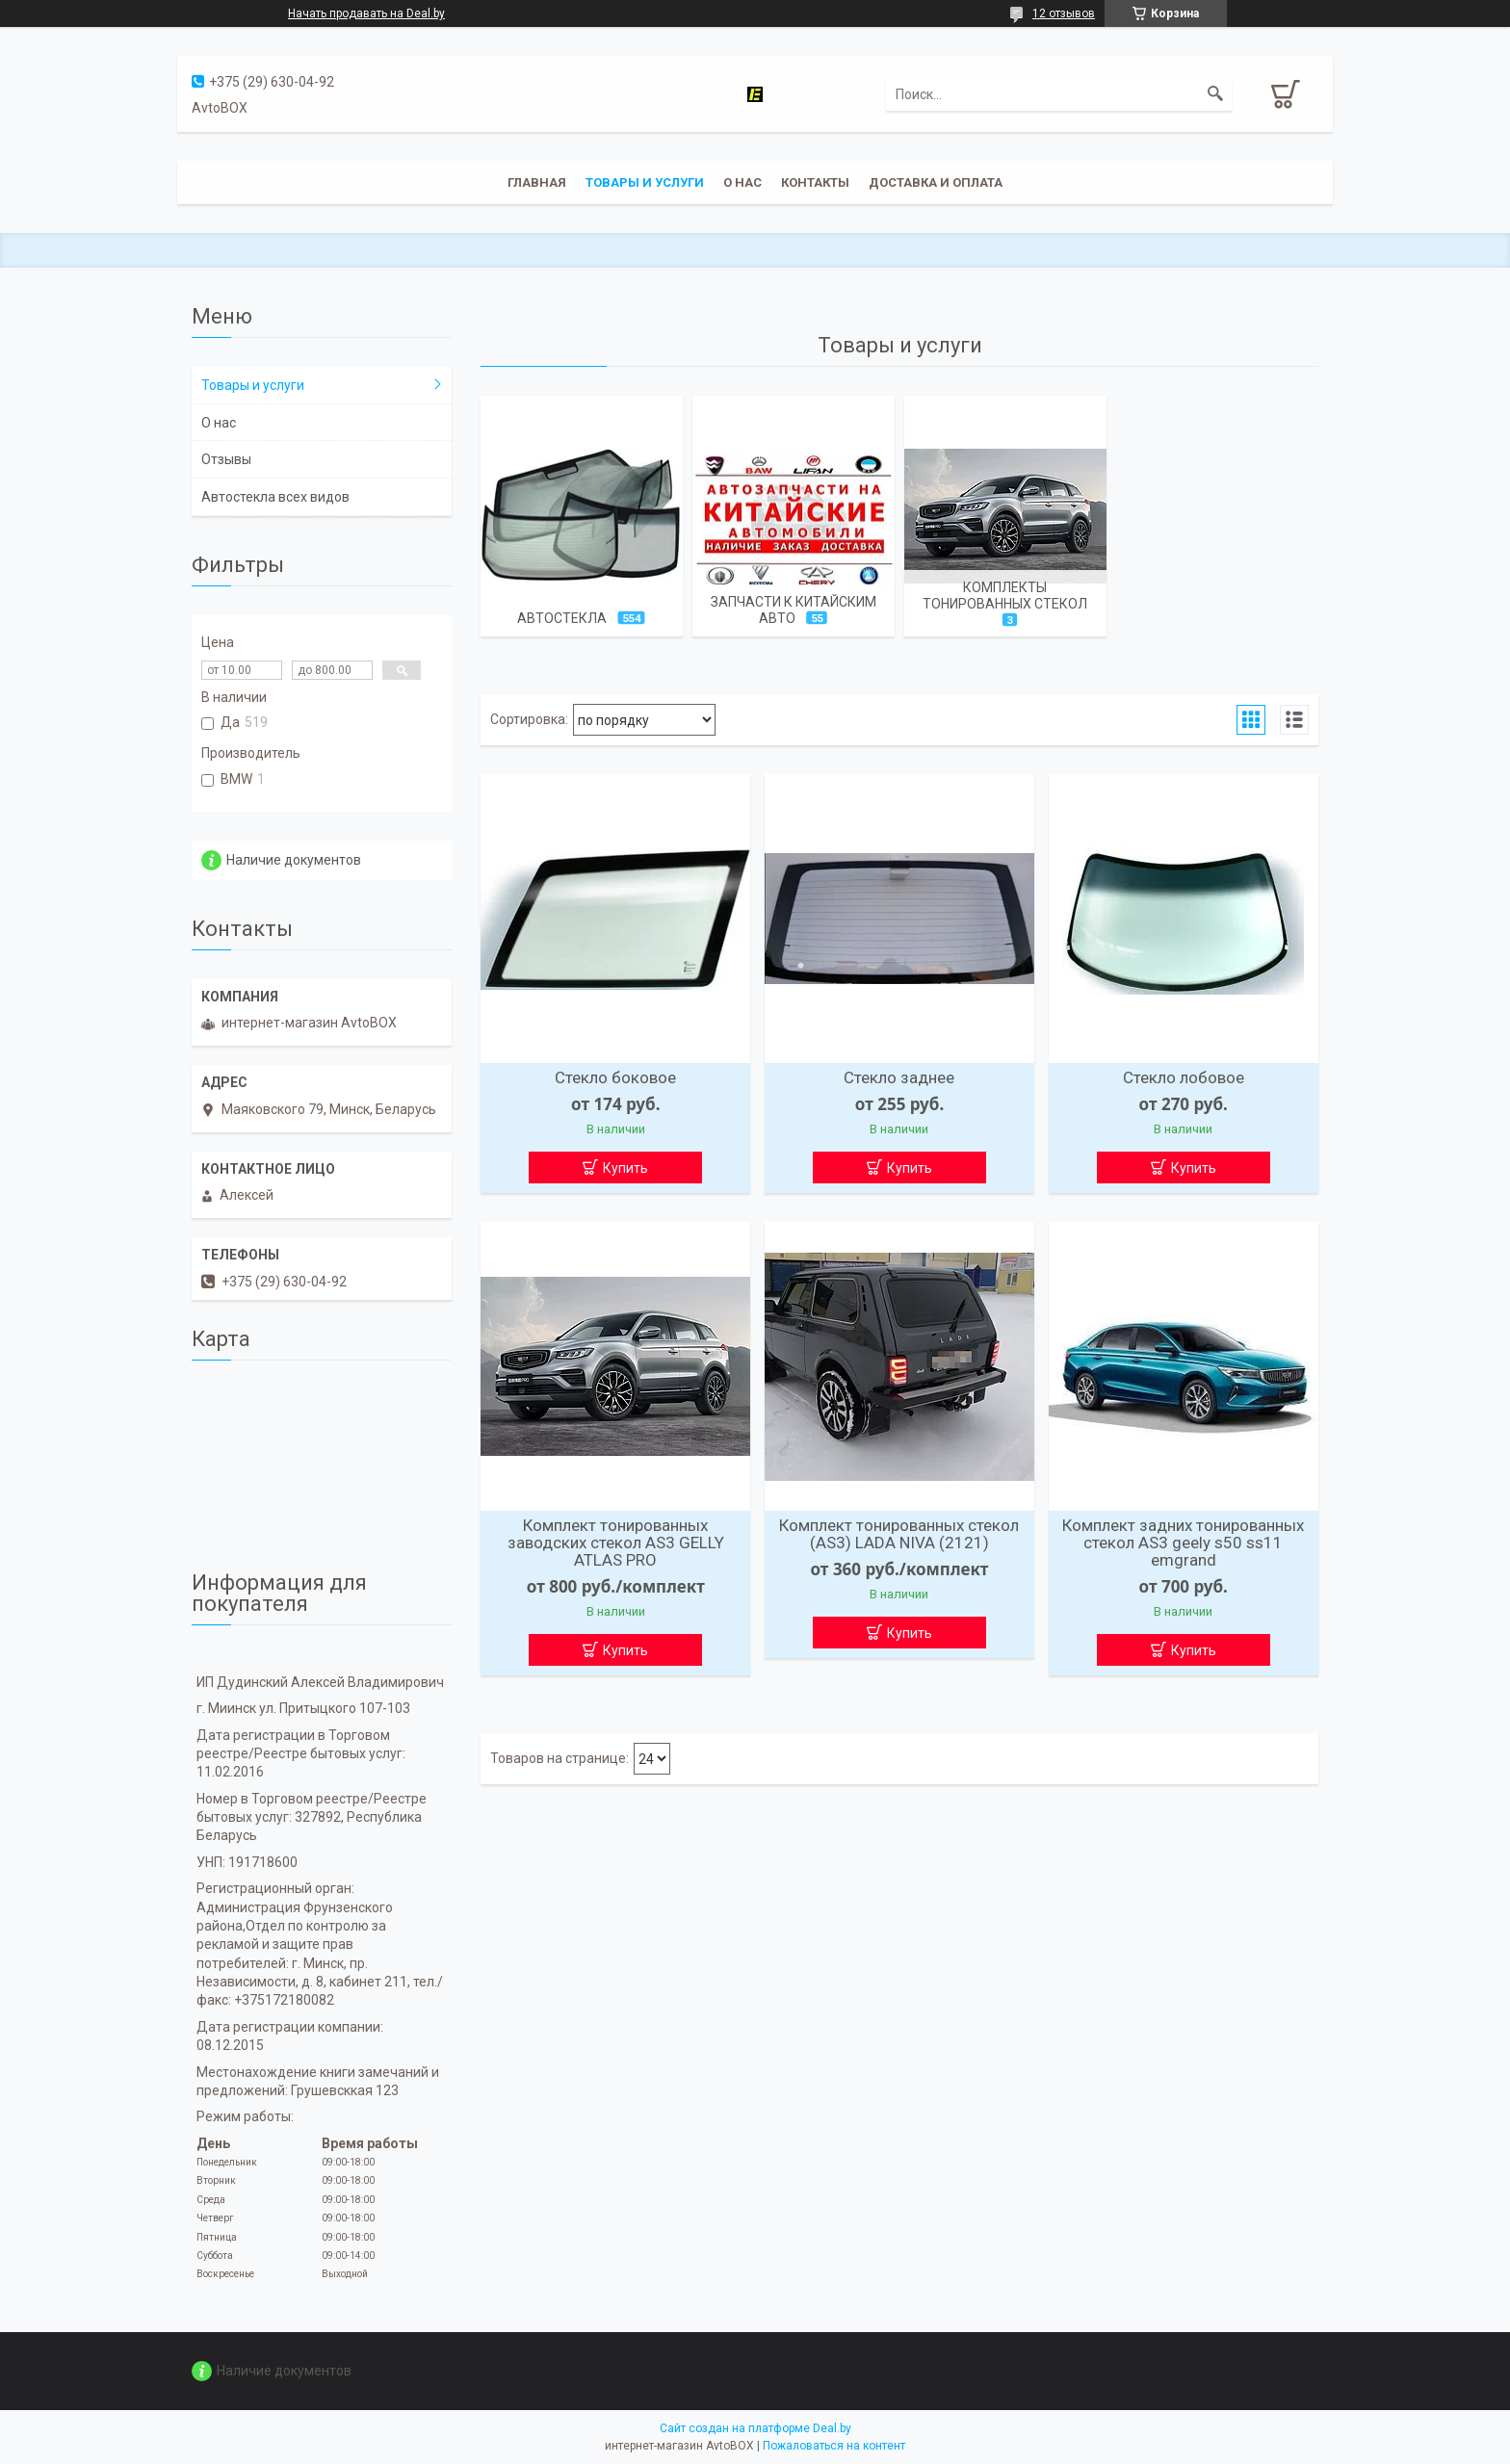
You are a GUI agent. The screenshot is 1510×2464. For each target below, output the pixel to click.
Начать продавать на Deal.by (366, 13)
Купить (625, 1168)
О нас (742, 182)
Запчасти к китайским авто (793, 610)
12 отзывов (1063, 13)
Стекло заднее (899, 1077)
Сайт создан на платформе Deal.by (755, 2428)
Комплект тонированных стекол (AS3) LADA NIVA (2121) (899, 1534)
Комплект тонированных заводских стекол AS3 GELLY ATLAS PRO (616, 1543)
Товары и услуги (645, 182)
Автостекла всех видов (275, 497)
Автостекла (562, 618)
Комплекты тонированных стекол (1005, 595)
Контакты (815, 182)
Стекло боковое (615, 1077)
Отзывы (226, 459)
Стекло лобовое (1183, 1077)
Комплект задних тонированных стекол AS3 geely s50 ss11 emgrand (1183, 1543)
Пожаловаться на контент (834, 2445)
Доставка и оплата (935, 182)
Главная (537, 182)
